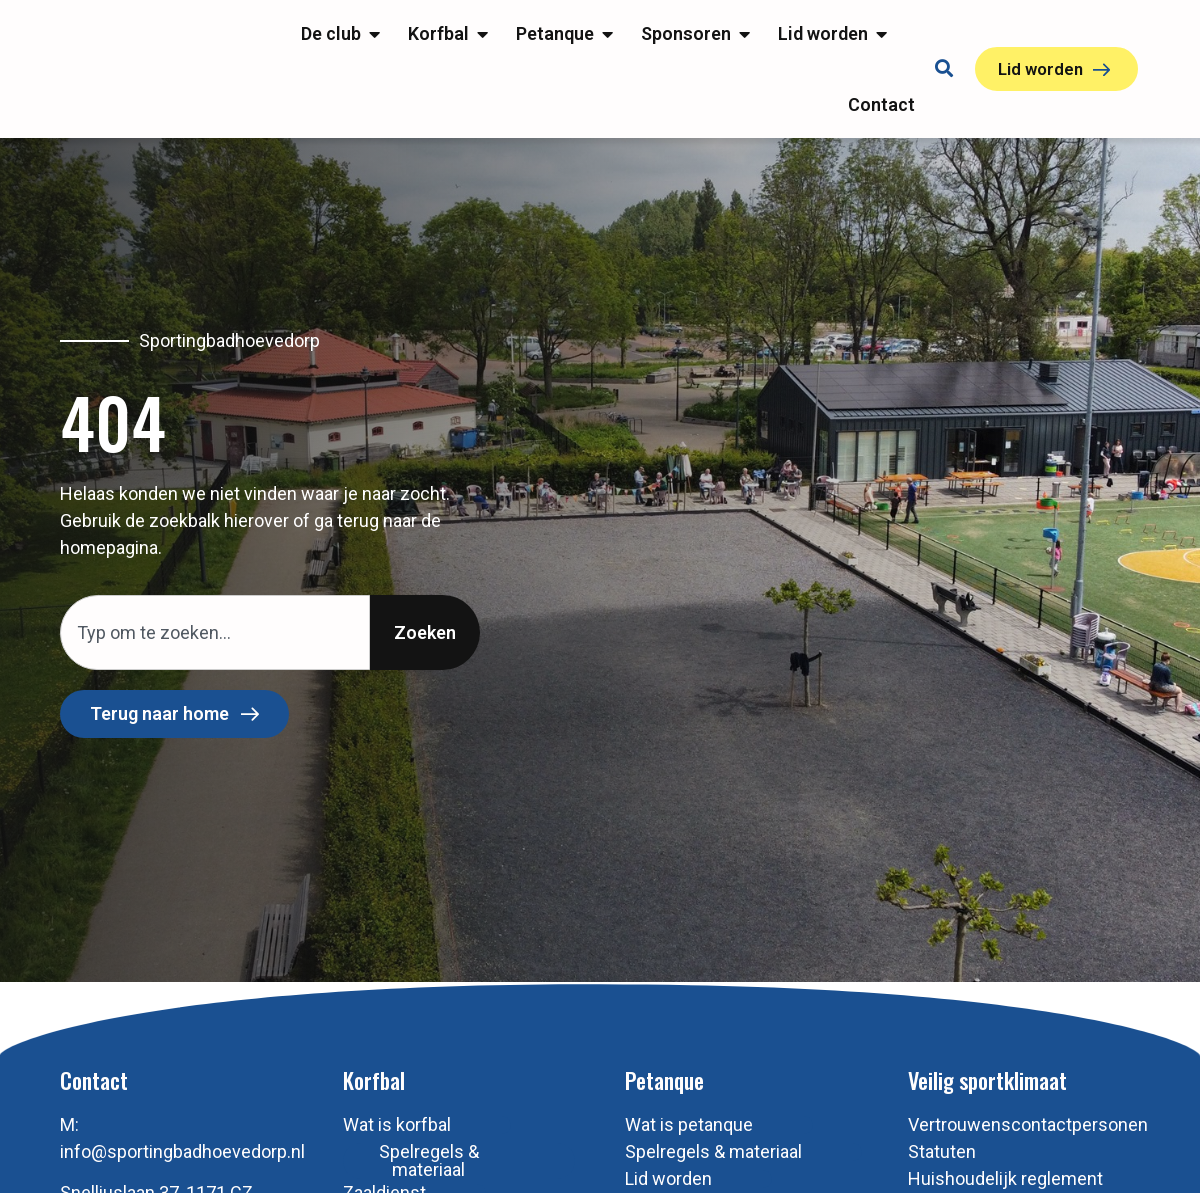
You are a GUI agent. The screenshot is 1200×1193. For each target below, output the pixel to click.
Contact (94, 1166)
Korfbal (374, 1166)
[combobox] (215, 718)
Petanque (664, 1166)
